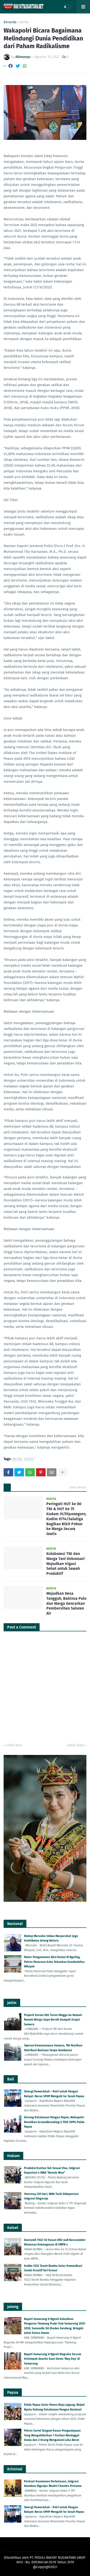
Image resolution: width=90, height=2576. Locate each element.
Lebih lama (75, 1745)
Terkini (29, 1459)
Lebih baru (14, 1745)
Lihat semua (77, 1487)
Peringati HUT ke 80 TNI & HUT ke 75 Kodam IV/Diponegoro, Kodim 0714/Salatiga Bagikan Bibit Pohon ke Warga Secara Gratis (66, 1519)
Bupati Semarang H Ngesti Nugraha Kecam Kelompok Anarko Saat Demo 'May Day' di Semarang (52, 2359)
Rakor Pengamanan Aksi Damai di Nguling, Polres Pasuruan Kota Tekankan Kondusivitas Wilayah (54, 1961)
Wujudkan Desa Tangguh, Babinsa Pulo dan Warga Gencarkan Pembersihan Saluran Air (66, 1603)
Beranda (10, 22)
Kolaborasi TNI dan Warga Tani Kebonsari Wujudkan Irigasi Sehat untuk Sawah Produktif (65, 1563)
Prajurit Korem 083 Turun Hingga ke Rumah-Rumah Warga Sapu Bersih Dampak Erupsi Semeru (53, 2019)
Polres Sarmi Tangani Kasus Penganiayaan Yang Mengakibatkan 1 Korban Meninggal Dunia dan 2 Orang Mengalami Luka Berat (52, 2435)
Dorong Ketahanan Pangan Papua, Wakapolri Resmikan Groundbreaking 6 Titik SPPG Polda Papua (54, 2122)
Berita (24, 22)
